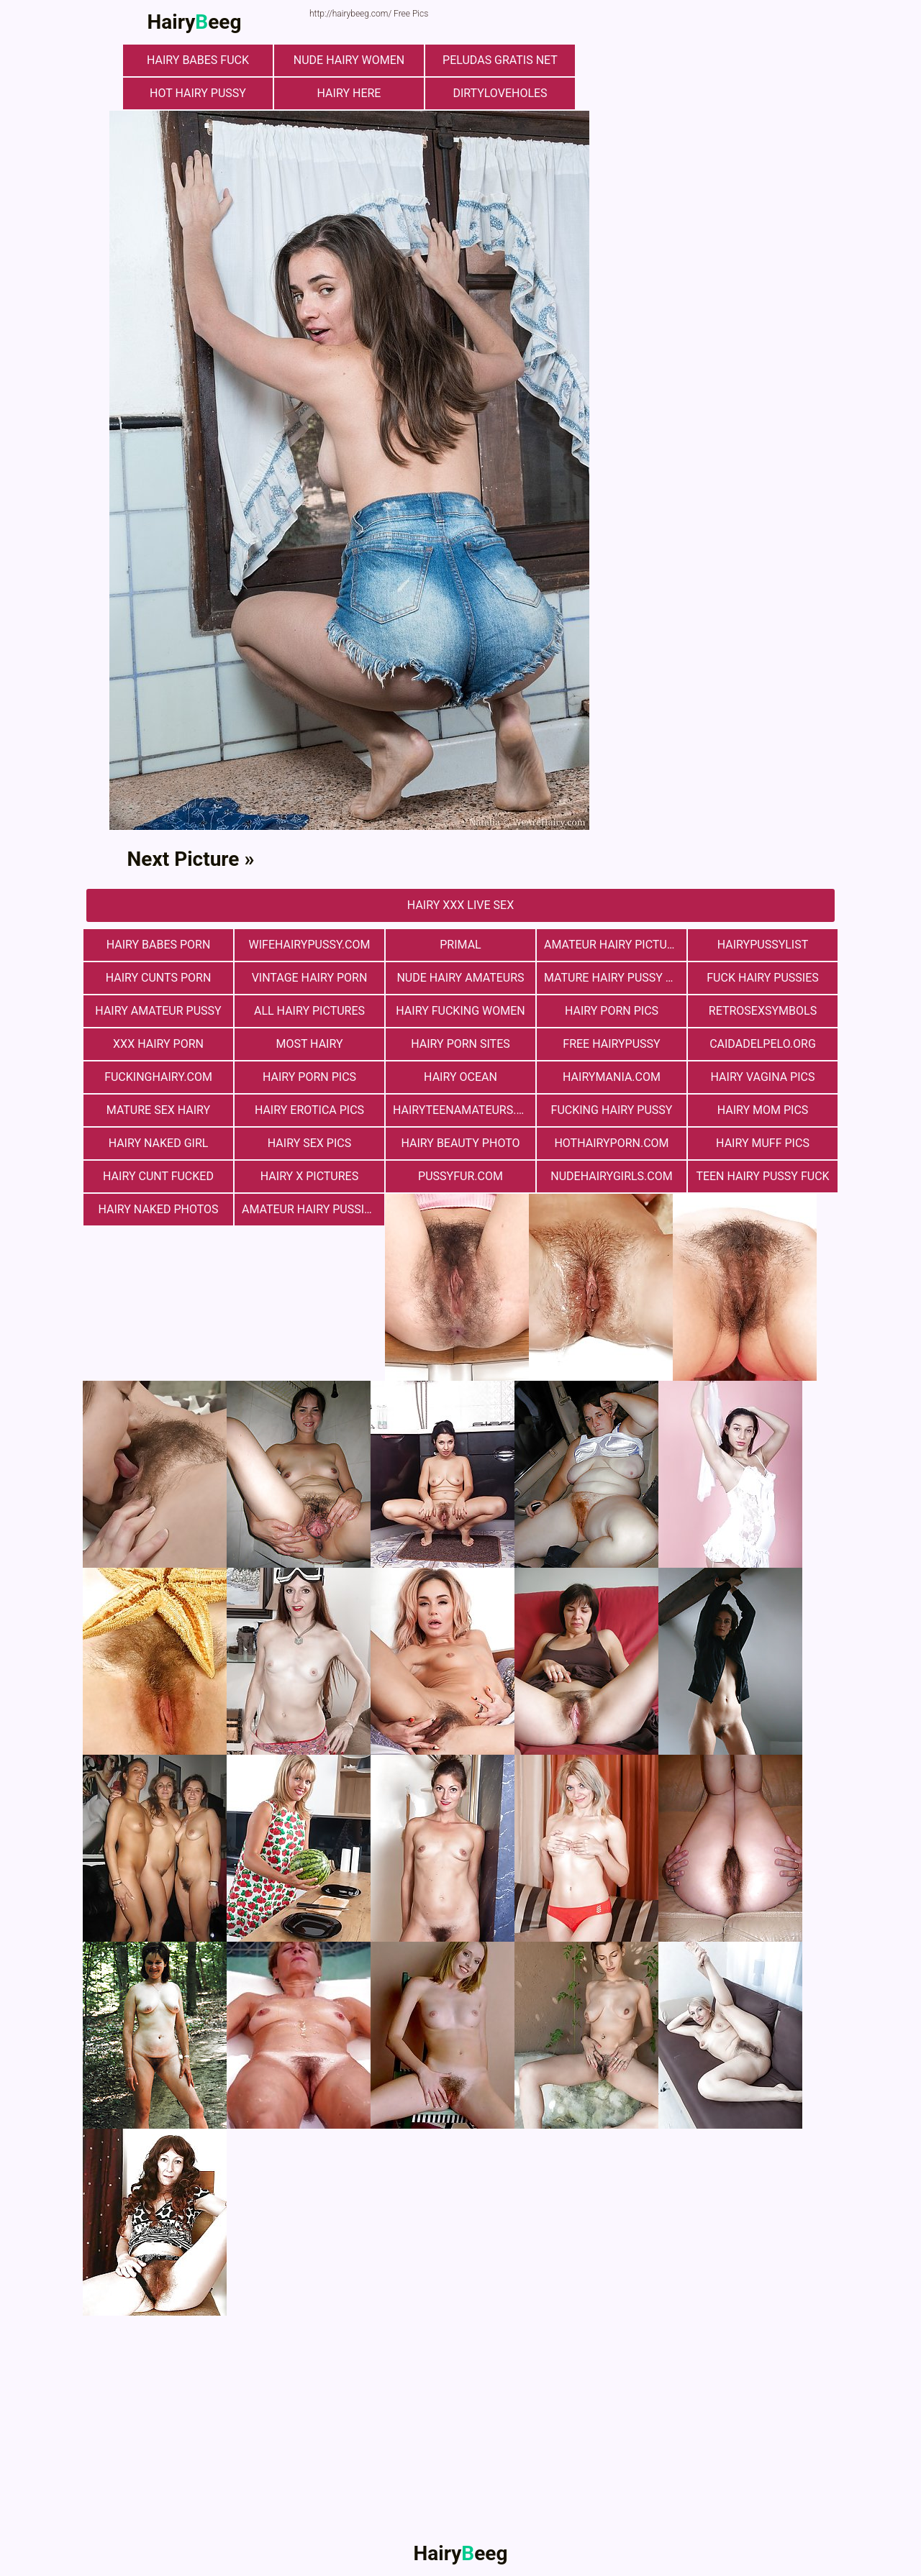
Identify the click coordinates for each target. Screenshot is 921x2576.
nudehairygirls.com (611, 1176)
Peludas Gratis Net (500, 60)
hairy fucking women (460, 1011)
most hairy (309, 1044)
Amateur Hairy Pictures (615, 944)
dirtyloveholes (500, 93)
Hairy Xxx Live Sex (460, 905)
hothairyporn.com (611, 1143)
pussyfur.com (460, 1176)
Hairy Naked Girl (159, 1143)
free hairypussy (611, 1044)
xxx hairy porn (158, 1044)
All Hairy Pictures (309, 1011)
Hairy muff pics (762, 1143)
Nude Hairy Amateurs (460, 978)
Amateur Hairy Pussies (310, 1209)
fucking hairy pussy (612, 1110)
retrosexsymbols (763, 1011)
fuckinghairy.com (158, 1077)
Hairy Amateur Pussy (158, 1011)
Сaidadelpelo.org (762, 1044)
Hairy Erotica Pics (309, 1110)
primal (460, 944)
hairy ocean (460, 1077)
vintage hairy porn (310, 978)
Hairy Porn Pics (611, 1011)
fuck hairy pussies (762, 978)
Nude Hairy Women (349, 60)
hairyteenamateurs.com (464, 1110)
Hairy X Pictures (309, 1176)
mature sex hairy (158, 1110)
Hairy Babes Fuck (198, 60)
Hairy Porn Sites (460, 1044)
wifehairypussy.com (310, 944)
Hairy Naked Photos (158, 1209)
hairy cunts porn (159, 978)
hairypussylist (763, 944)
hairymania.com (612, 1077)
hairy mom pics (763, 1110)
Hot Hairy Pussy (198, 93)
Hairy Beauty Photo (460, 1143)
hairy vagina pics (763, 1077)
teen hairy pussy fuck (762, 1176)
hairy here (349, 93)
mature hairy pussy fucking (615, 978)
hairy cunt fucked (158, 1176)
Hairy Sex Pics (309, 1143)
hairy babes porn (158, 944)
